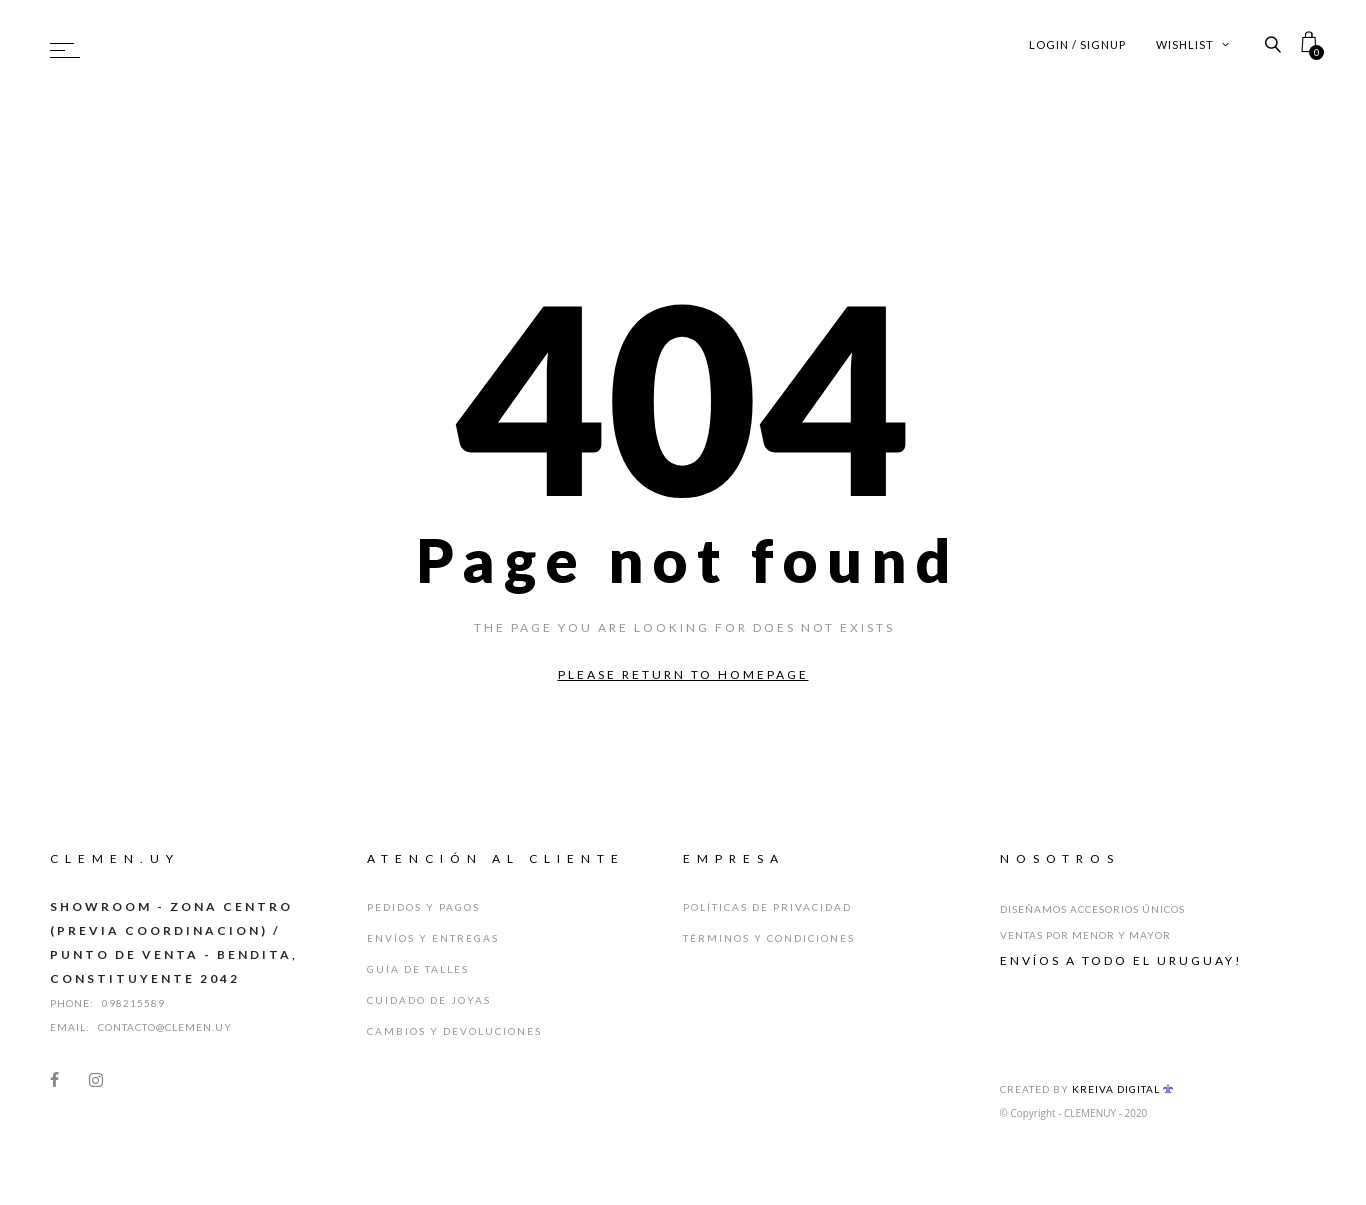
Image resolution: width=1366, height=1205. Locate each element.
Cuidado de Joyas (429, 1000)
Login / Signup (1077, 44)
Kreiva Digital (1123, 1089)
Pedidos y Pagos (423, 907)
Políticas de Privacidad (767, 907)
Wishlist (1193, 44)
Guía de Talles (418, 969)
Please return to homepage (683, 674)
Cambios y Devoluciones (454, 1031)
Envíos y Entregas (433, 938)
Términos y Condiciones (769, 938)
